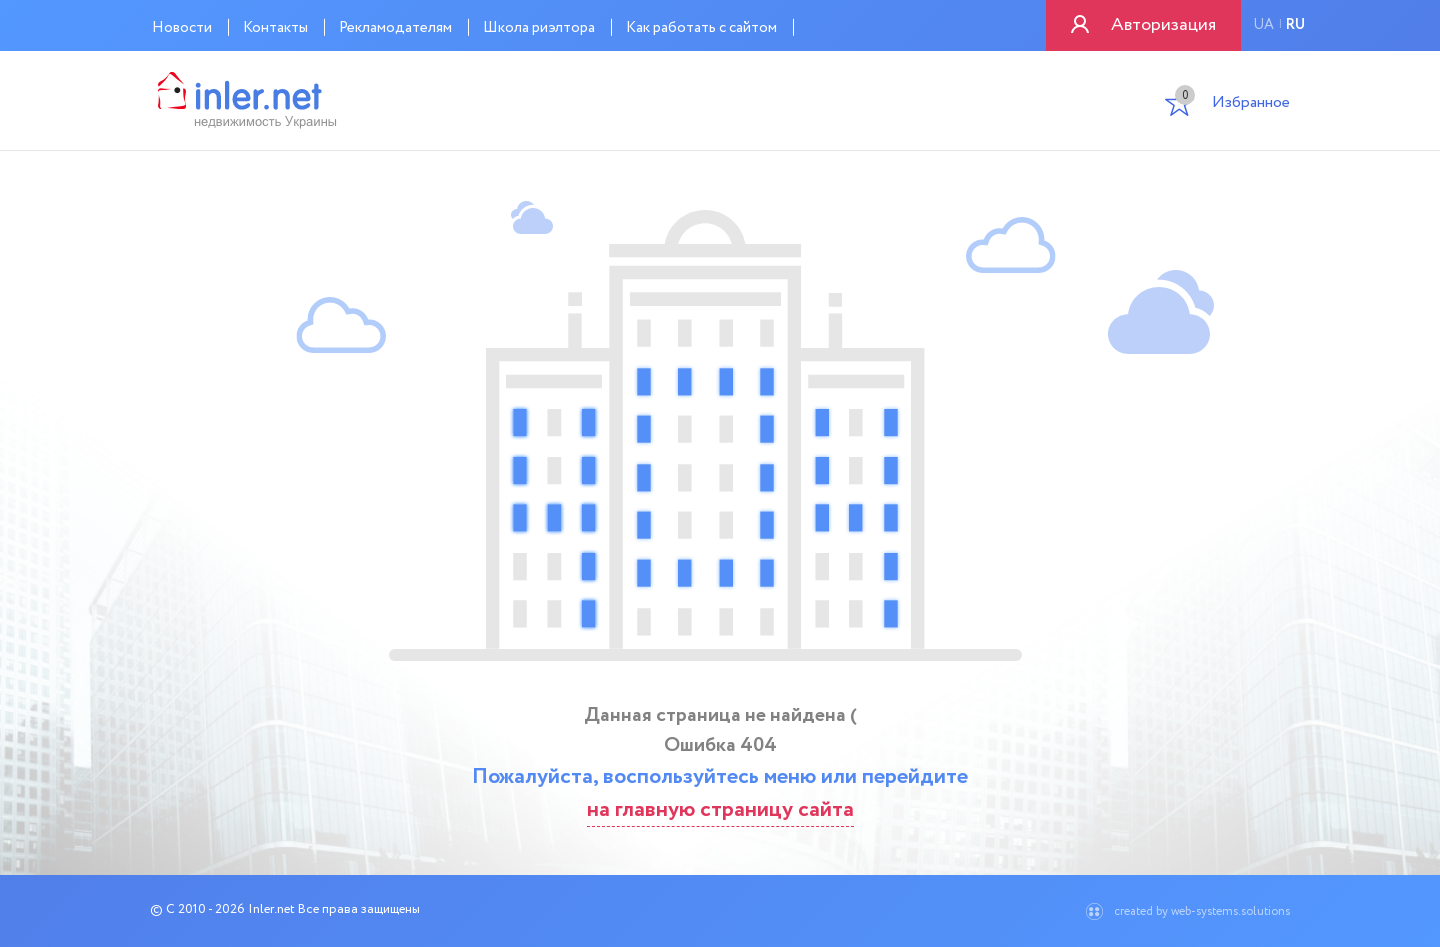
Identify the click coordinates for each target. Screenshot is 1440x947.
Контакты (275, 28)
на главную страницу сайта (720, 810)
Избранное (1232, 104)
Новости (182, 28)
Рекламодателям (395, 28)
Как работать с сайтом (701, 28)
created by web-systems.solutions (1202, 911)
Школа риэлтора (539, 28)
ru (1295, 25)
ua (1263, 25)
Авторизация (1163, 25)
